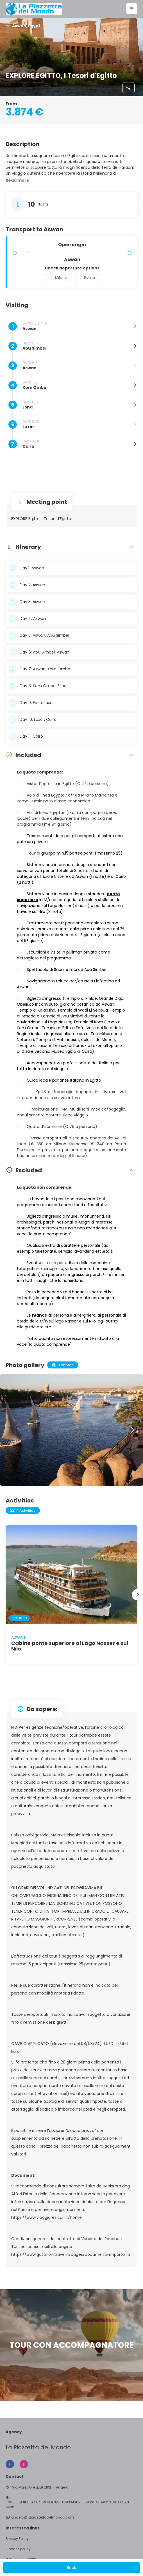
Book (71, 2567)
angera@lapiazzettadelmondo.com (42, 2517)
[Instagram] (24, 2464)
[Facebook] (10, 2464)
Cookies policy (18, 2549)
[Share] (128, 87)
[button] (131, 8)
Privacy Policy (17, 2538)
